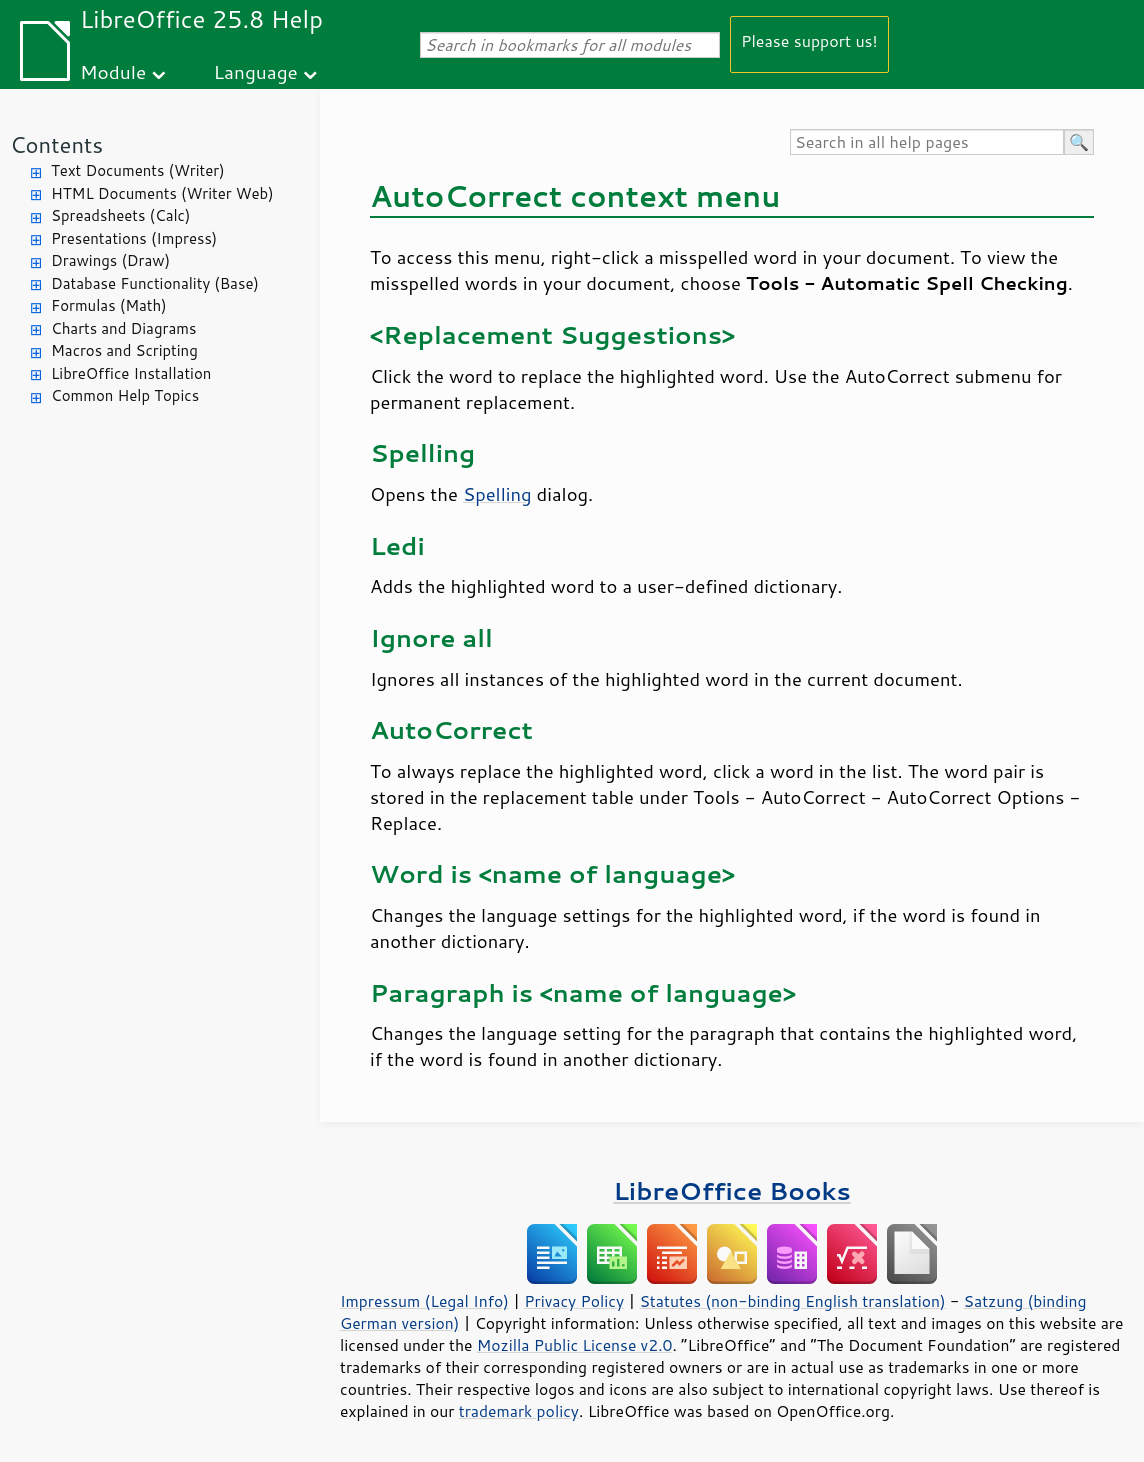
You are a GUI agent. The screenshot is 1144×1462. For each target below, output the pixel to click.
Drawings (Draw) (110, 260)
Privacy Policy (574, 1301)
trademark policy (519, 1411)
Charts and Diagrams (123, 328)
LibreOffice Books (732, 1190)
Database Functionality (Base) (155, 283)
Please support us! (809, 40)
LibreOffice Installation (131, 373)
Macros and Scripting (124, 350)
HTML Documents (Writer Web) (162, 193)
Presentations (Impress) (134, 238)
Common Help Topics (125, 395)
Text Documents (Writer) (138, 170)
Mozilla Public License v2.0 (575, 1345)
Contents (56, 144)
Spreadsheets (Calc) (120, 215)
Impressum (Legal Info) (424, 1301)
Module (113, 71)
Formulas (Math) (109, 305)
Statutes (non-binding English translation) (792, 1301)
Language (256, 71)
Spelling (497, 494)
